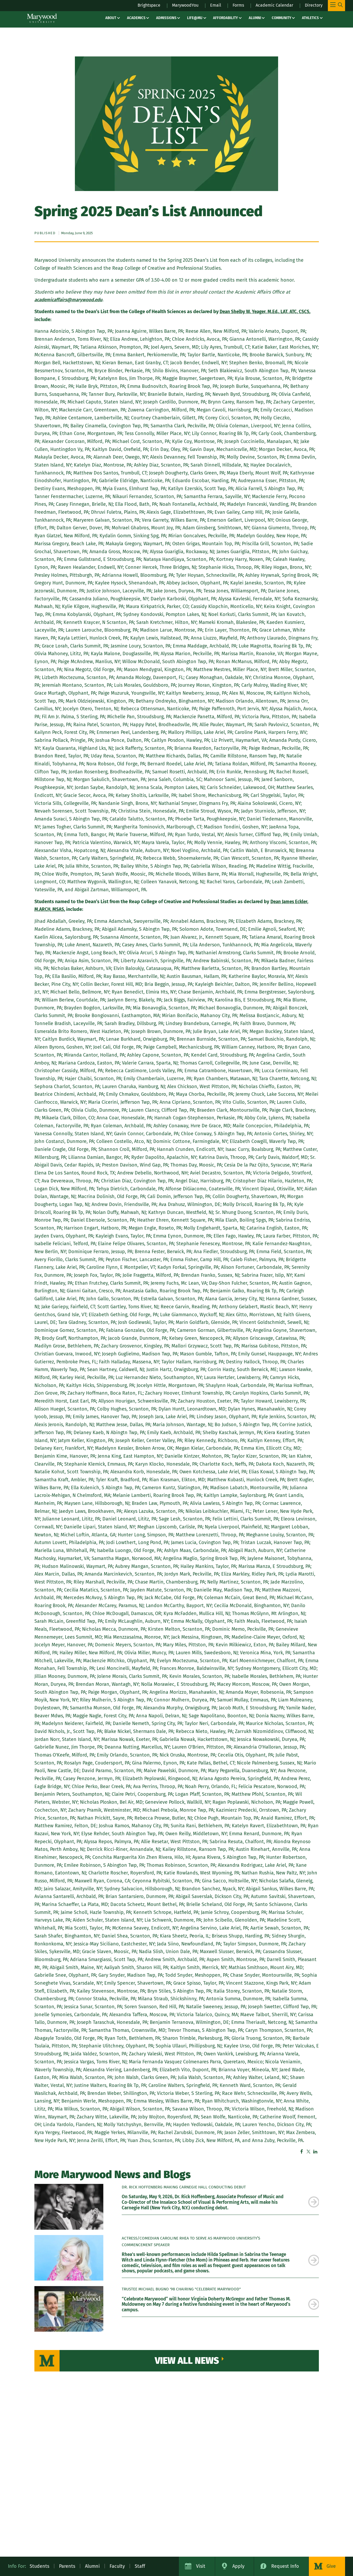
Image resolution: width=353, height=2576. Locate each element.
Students (39, 2566)
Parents (67, 2566)
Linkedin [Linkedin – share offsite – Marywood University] (315, 2151)
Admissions (166, 18)
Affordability (225, 18)
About (110, 18)
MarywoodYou (174, 5)
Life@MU (194, 18)
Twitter (308, 2151)
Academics (136, 18)
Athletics (310, 18)
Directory (312, 5)
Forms (230, 5)
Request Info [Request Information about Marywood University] (285, 2566)
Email (207, 5)
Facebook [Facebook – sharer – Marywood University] (301, 2151)
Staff (140, 2566)
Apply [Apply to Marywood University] (238, 2566)
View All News (187, 2361)
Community (281, 18)
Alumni (255, 18)
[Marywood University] (42, 18)
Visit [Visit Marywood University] (200, 2566)
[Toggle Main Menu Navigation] (336, 5)
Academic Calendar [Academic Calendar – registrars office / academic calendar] (270, 5)
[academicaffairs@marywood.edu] (70, 300)
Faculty (117, 2566)
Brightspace (134, 5)
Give (331, 2566)
